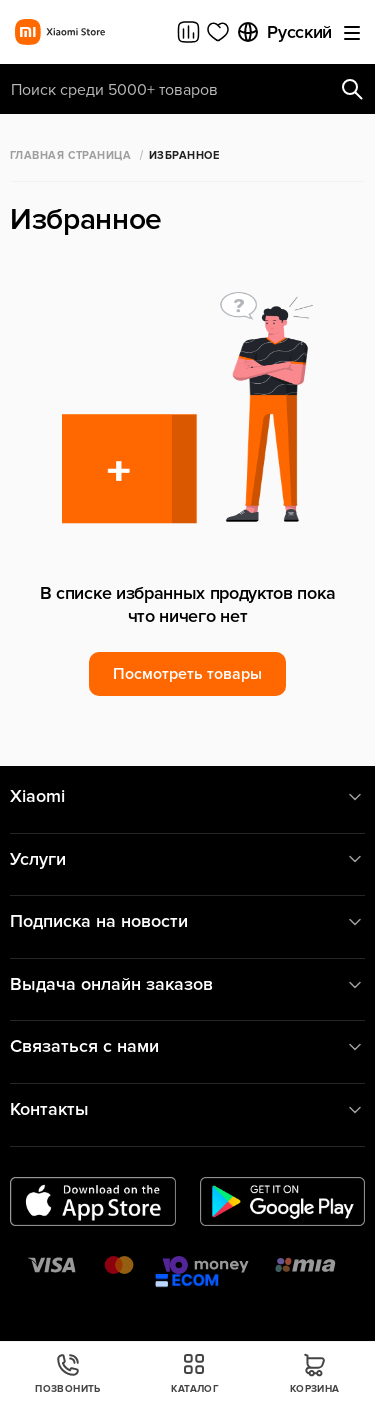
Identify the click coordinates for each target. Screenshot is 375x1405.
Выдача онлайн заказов (187, 984)
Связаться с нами (187, 1046)
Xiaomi (187, 796)
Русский (284, 32)
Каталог (195, 1373)
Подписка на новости (187, 921)
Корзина (315, 1373)
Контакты (187, 1109)
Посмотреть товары (187, 674)
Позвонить (68, 1373)
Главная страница (70, 155)
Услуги (187, 859)
